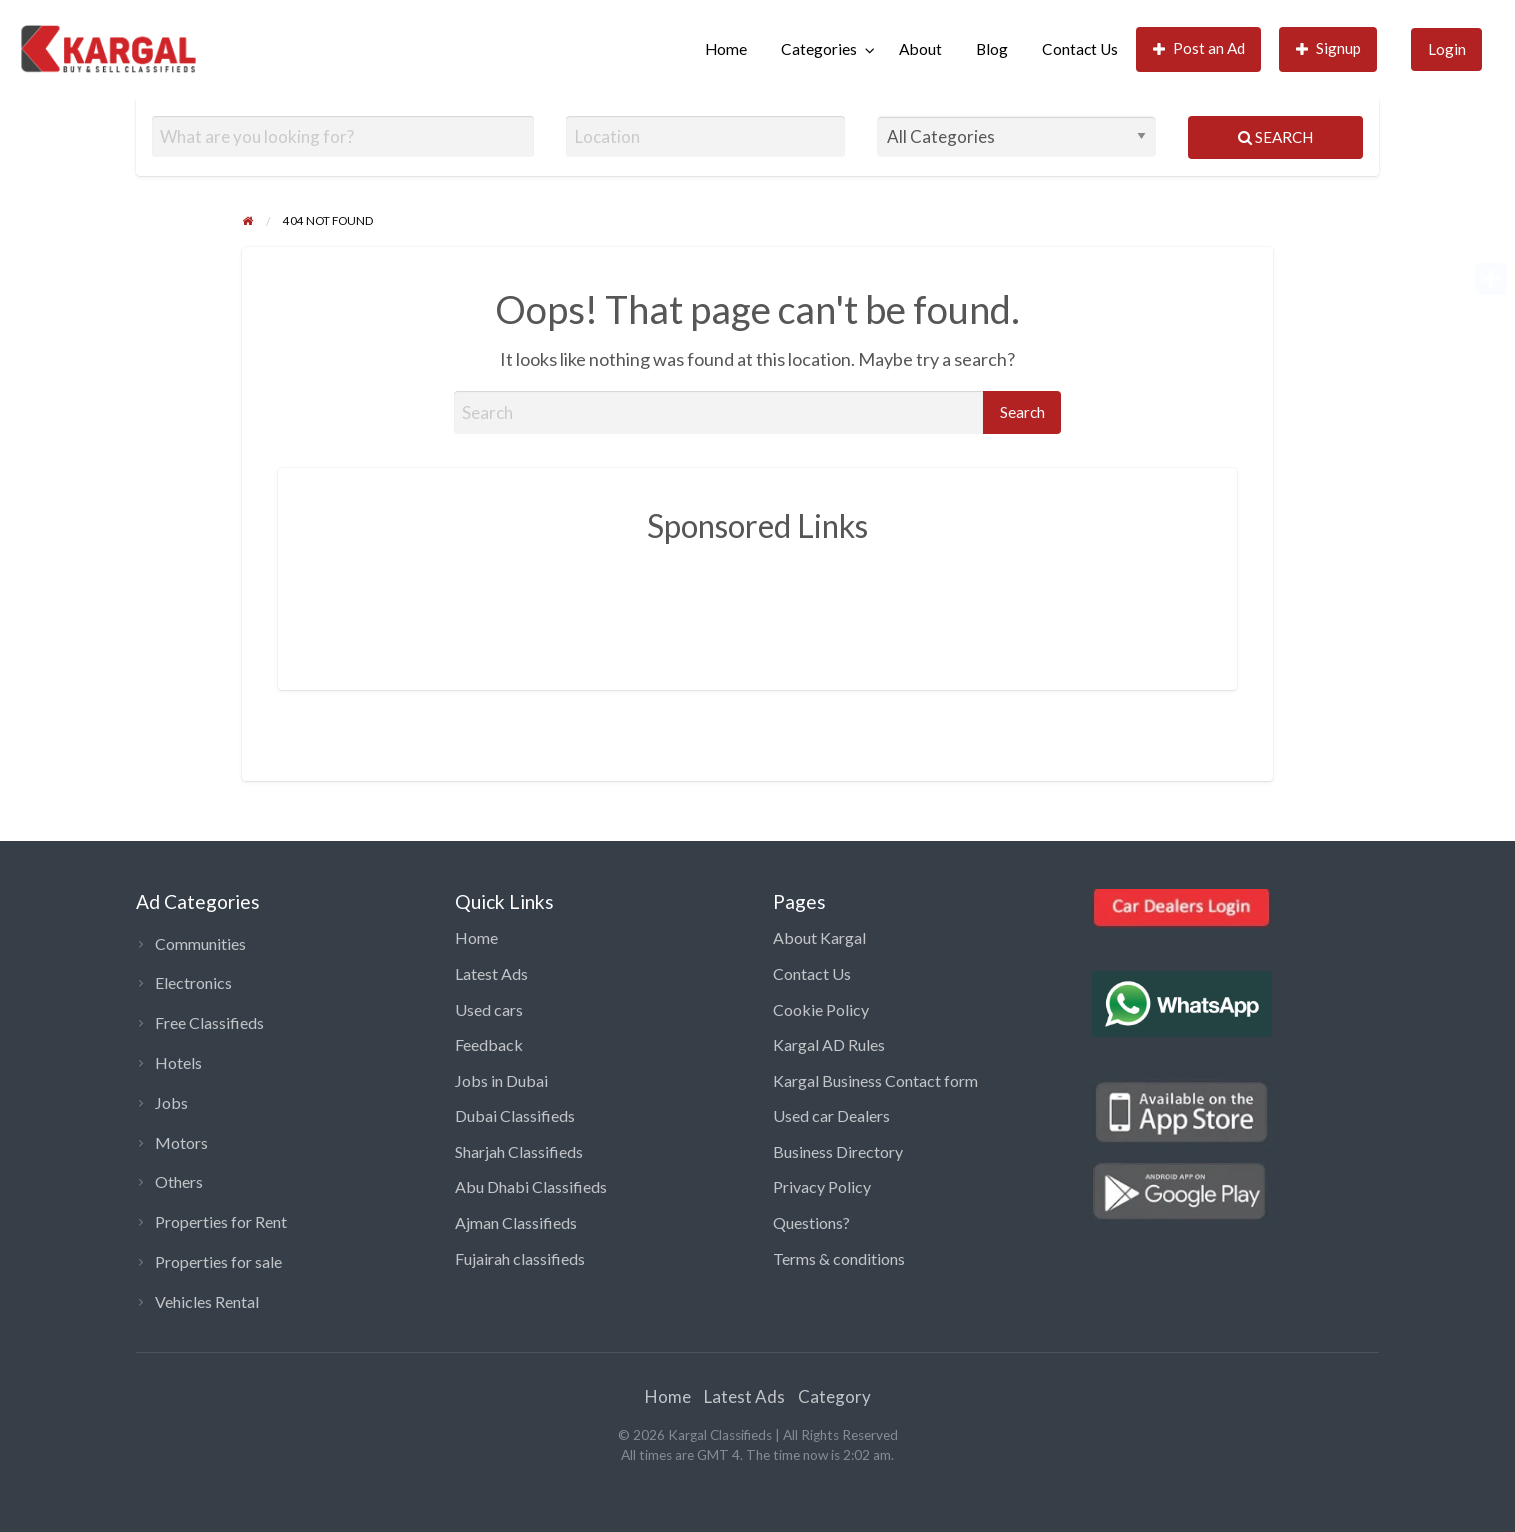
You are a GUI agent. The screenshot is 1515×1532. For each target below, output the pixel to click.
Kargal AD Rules (829, 1044)
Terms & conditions (839, 1258)
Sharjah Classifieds (519, 1151)
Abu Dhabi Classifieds (531, 1186)
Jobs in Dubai (501, 1080)
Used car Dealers (831, 1115)
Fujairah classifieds (520, 1258)
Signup (1329, 48)
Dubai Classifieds (515, 1115)
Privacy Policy (822, 1186)
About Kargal (819, 937)
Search (1275, 137)
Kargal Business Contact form (875, 1080)
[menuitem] (726, 49)
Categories (819, 49)
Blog (992, 49)
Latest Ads (491, 973)
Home (726, 49)
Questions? (811, 1222)
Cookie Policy (821, 1009)
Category (834, 1396)
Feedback (489, 1044)
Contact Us (1080, 49)
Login (1447, 49)
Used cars (489, 1009)
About (920, 49)
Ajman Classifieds (516, 1222)
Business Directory (838, 1151)
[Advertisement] (758, 602)
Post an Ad (1199, 48)
